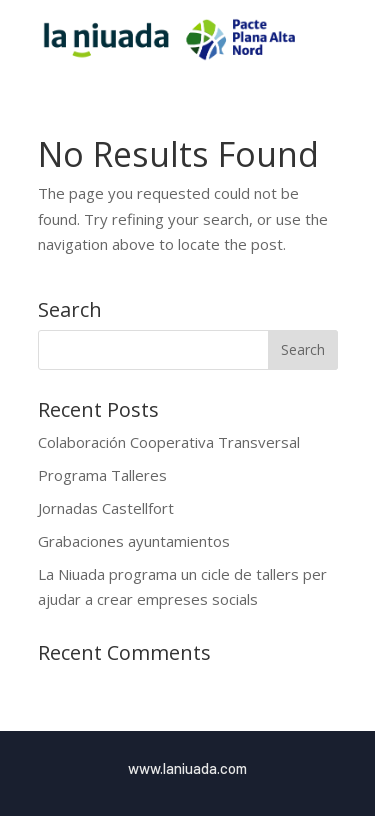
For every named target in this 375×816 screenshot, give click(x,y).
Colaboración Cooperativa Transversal (169, 442)
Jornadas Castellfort (106, 508)
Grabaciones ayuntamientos (134, 541)
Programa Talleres (102, 475)
